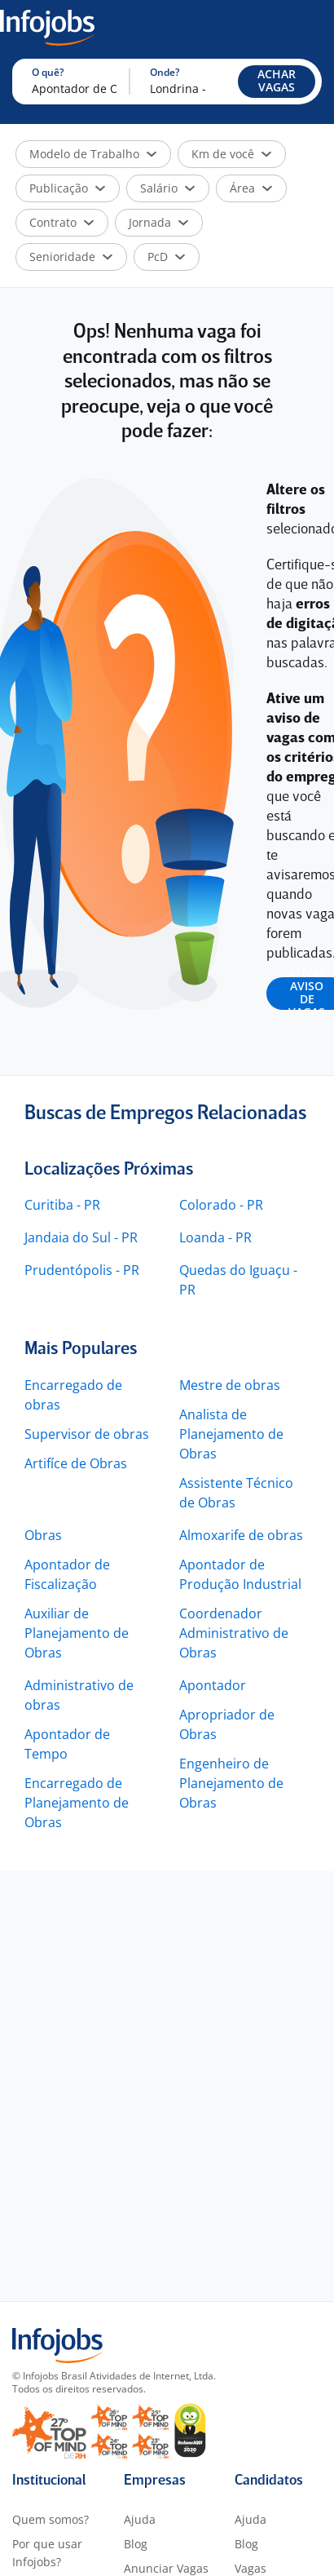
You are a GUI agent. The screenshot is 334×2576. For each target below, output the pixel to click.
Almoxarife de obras (241, 1535)
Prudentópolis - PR (81, 1270)
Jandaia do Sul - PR (81, 1237)
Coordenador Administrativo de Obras (233, 1633)
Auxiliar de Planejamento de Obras (76, 1633)
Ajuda (140, 2519)
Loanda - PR (215, 1237)
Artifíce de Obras (75, 1463)
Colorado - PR (221, 1205)
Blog (135, 2544)
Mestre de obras (229, 1385)
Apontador (212, 1685)
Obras (43, 1535)
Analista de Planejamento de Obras (231, 1434)
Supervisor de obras (86, 1434)
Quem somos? (50, 2519)
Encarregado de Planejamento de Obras (76, 1802)
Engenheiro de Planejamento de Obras (231, 1783)
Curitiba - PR (62, 1205)
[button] (276, 81)
